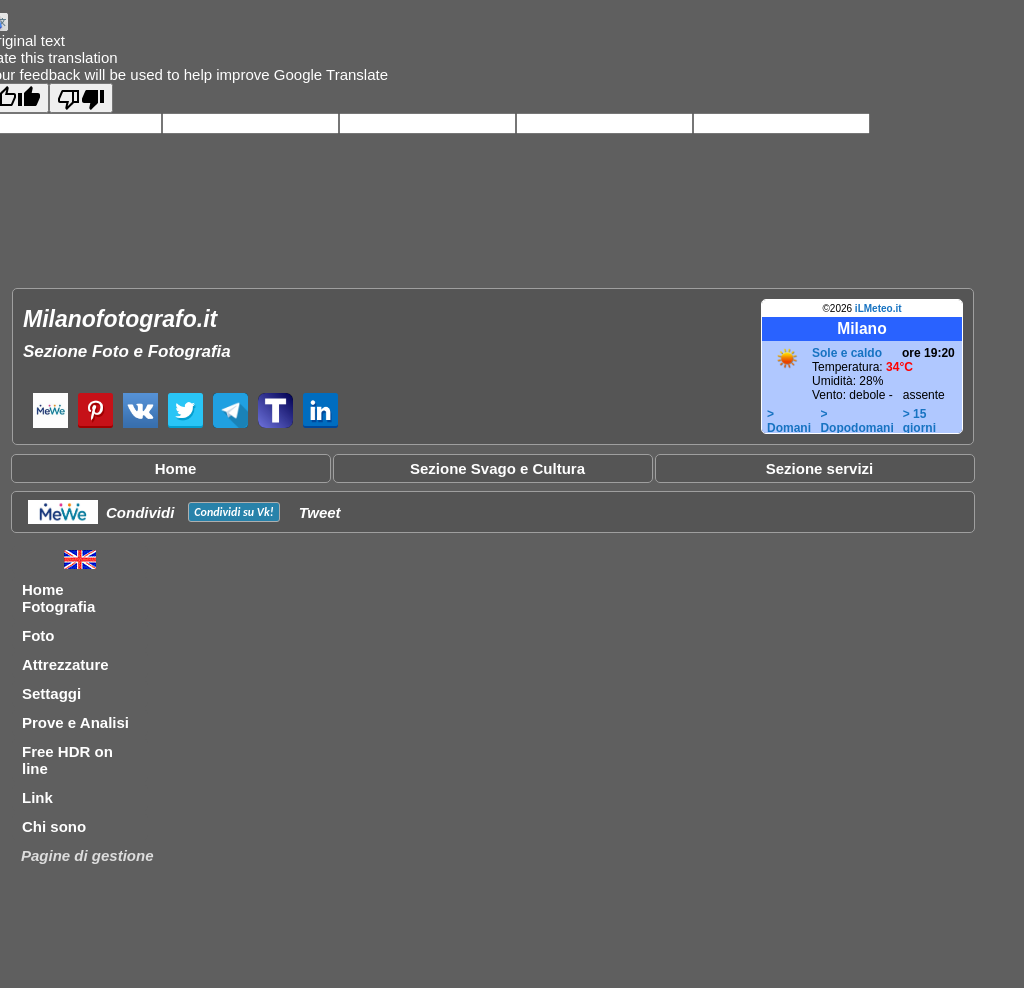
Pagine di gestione (87, 855)
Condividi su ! (233, 512)
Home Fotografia (58, 598)
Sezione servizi (820, 468)
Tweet (320, 512)
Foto (38, 635)
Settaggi (51, 693)
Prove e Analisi (75, 722)
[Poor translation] (81, 98)
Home (176, 468)
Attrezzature (65, 664)
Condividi (140, 512)
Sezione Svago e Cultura (497, 468)
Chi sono (54, 826)
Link (37, 797)
